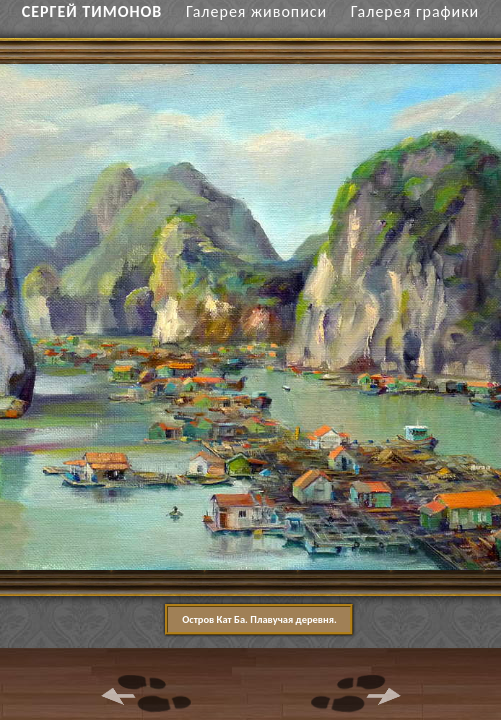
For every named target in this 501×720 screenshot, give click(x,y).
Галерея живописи (256, 11)
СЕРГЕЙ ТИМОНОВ (92, 11)
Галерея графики (415, 11)
